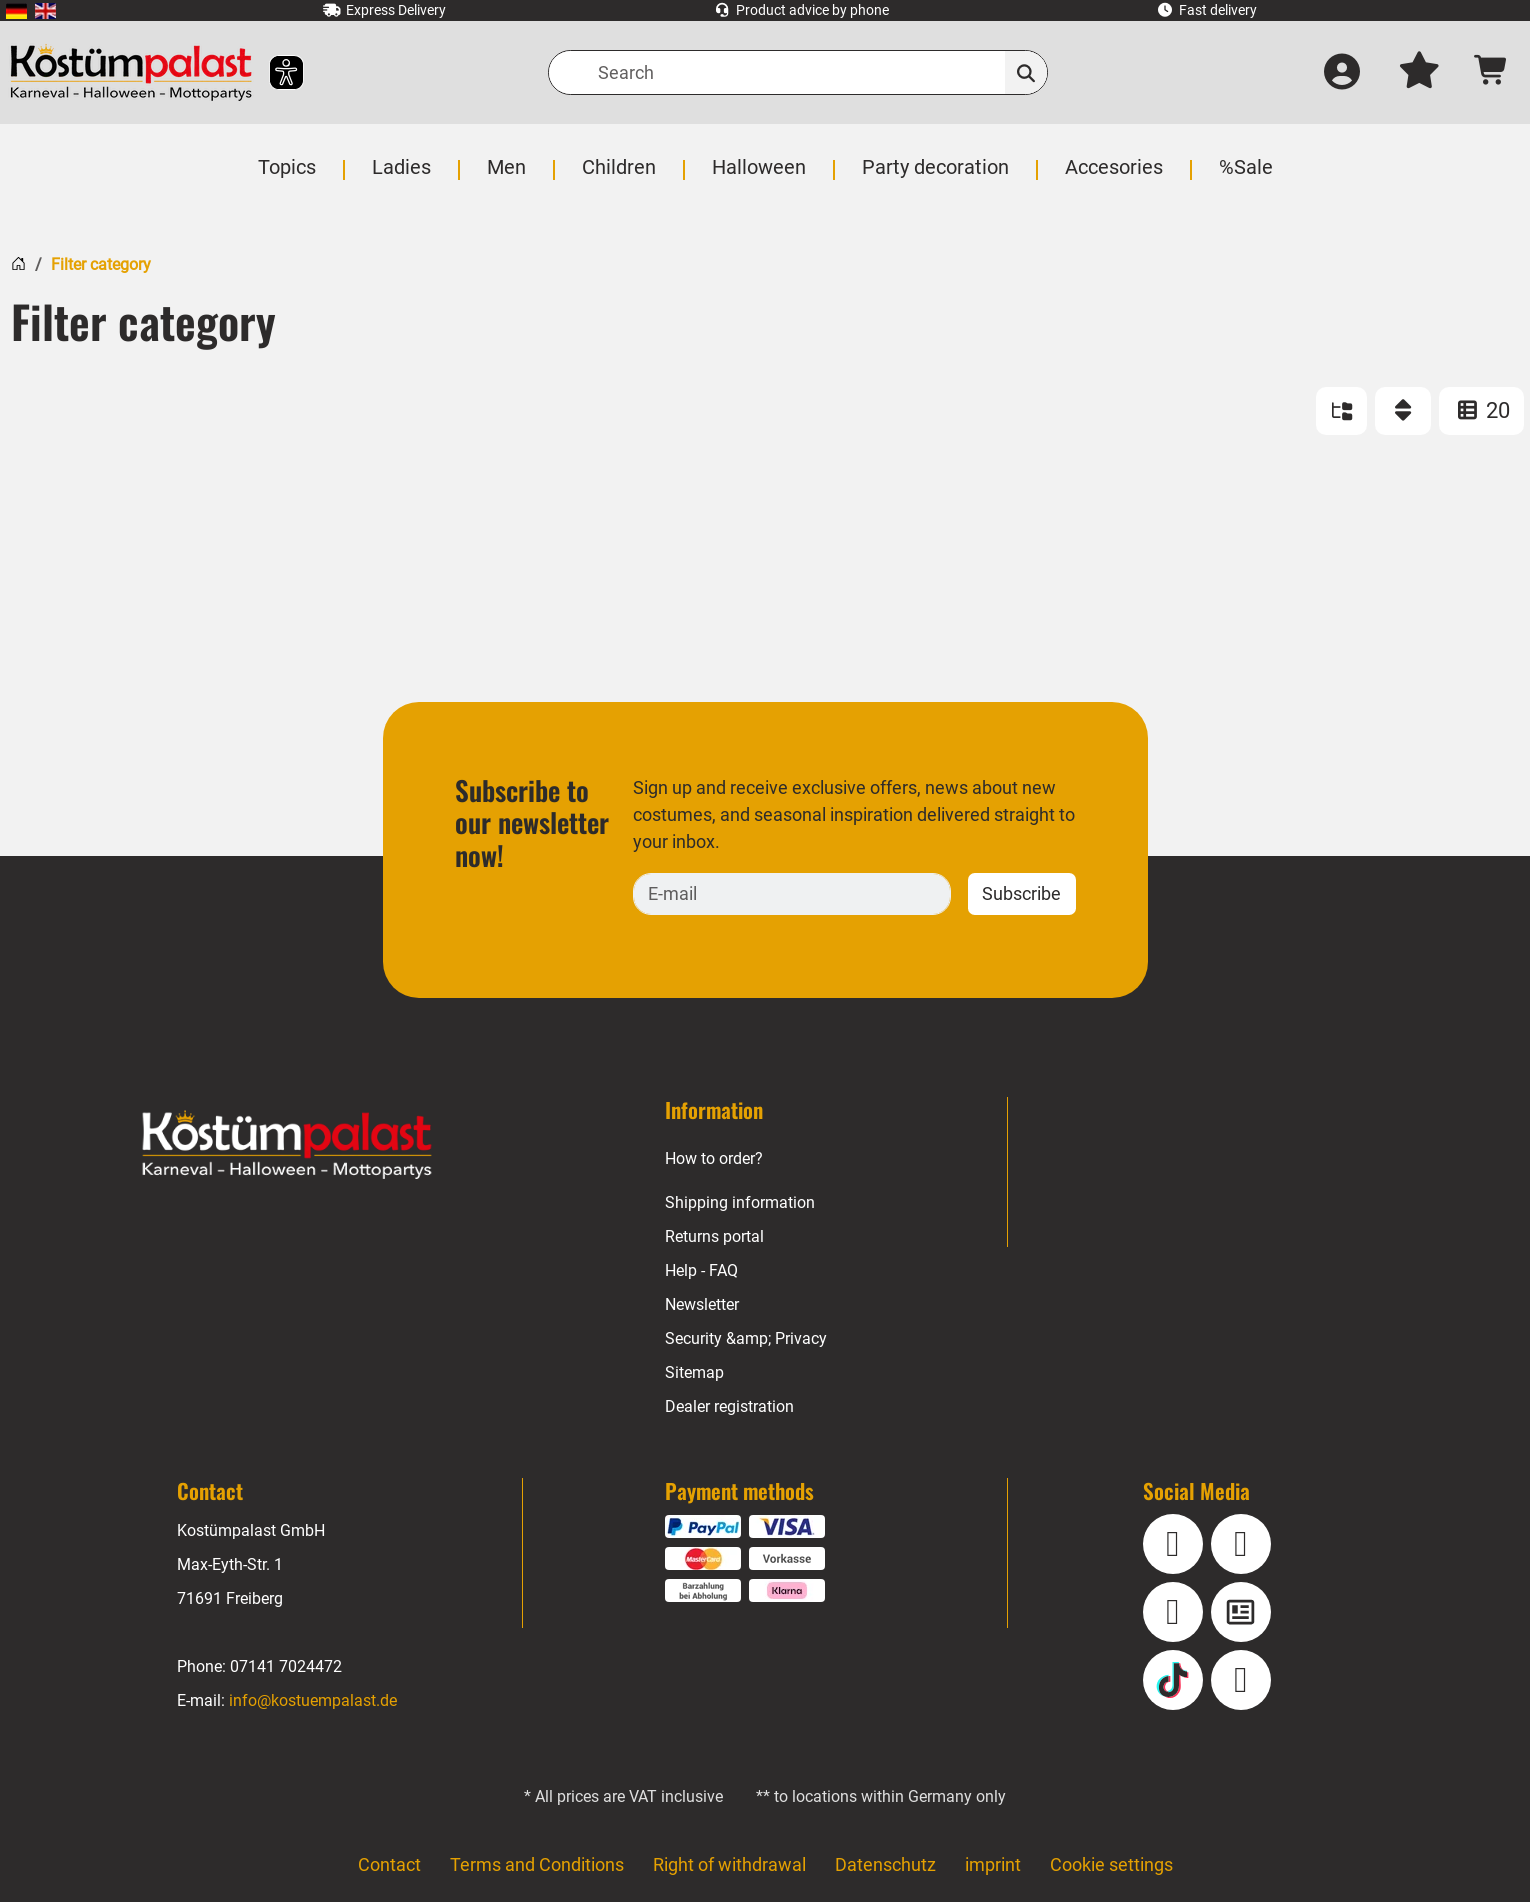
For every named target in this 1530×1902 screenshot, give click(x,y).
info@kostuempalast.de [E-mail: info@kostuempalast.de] (312, 1700)
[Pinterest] (1241, 1680)
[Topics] (290, 178)
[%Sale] (1242, 178)
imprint (993, 1864)
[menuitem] (16, 10)
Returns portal (715, 1236)
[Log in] (1341, 73)
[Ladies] (405, 178)
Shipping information (739, 1202)
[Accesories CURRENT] (1112, 178)
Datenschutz (885, 1864)
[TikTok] (1173, 1680)
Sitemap (694, 1372)
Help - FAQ (702, 1270)
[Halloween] (759, 178)
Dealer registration (730, 1406)
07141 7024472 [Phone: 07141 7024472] (286, 1666)
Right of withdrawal (729, 1864)
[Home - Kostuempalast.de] (287, 1145)
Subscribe (1021, 893)
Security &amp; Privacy (746, 1338)
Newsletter (703, 1304)
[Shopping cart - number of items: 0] (1491, 72)
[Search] (797, 72)
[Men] (509, 178)
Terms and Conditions (536, 1864)
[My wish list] (1419, 73)
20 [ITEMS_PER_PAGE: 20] (1481, 410)
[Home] (18, 261)
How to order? (715, 1158)
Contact (387, 1864)
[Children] (621, 178)
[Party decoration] (934, 178)
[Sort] (1403, 411)
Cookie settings (1112, 1864)
